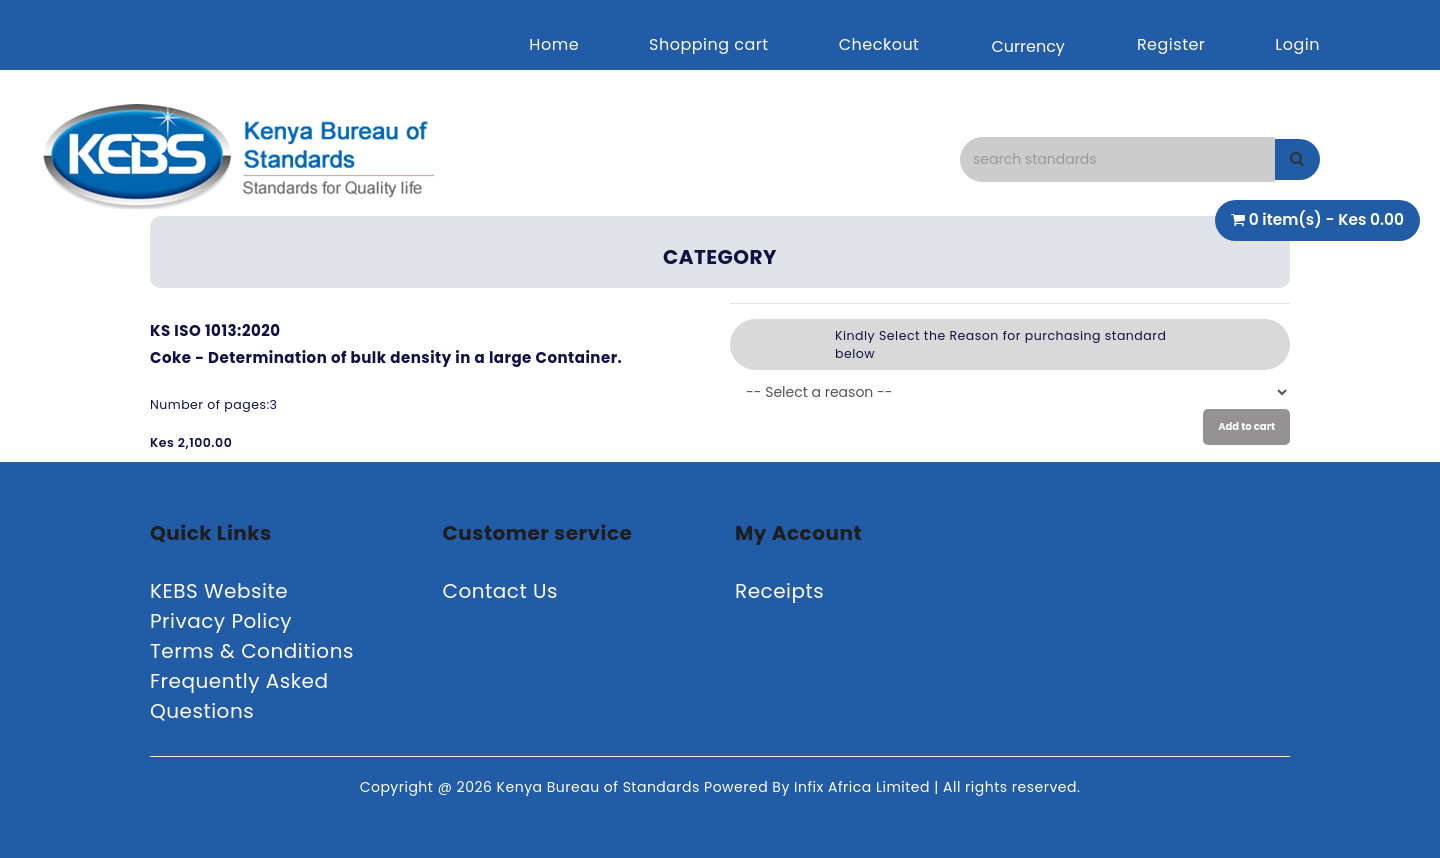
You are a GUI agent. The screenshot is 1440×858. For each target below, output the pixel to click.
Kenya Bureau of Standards (600, 787)
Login (1297, 44)
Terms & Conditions (252, 651)
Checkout (879, 44)
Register (1171, 44)
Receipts (779, 591)
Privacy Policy (221, 621)
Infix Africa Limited (864, 787)
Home (554, 44)
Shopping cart (709, 44)
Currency (1027, 46)
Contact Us (501, 591)
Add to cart (1246, 426)
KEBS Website (219, 591)
